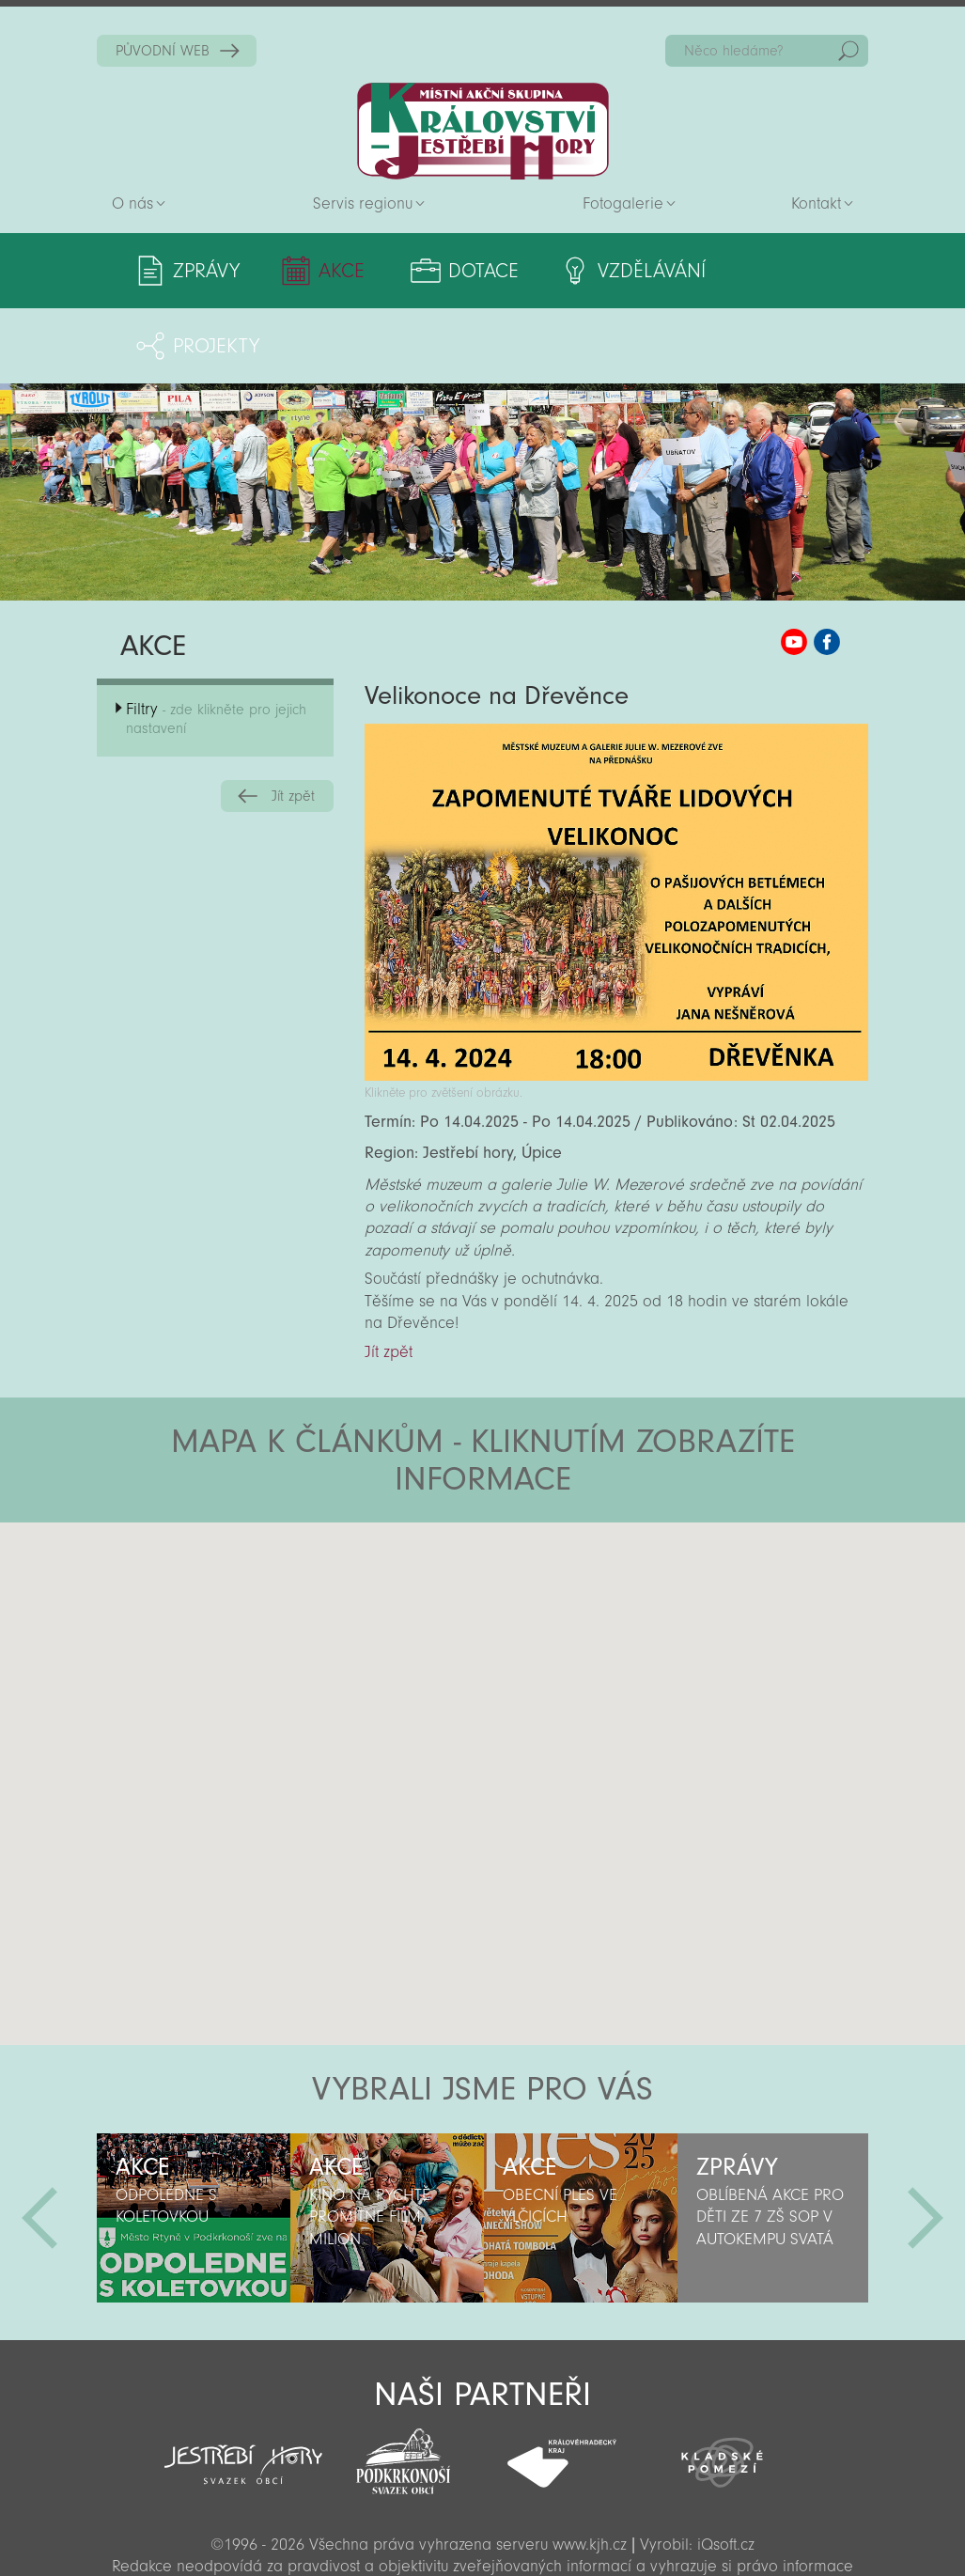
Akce (331, 270)
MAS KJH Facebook (827, 567)
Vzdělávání (620, 270)
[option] (193, 2142)
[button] (535, 1560)
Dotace (462, 270)
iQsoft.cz (726, 2469)
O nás (132, 203)
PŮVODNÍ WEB (163, 50)
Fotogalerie (623, 203)
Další (925, 2143)
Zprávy (206, 270)
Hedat (848, 50)
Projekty (782, 270)
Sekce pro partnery (481, 2535)
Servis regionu (362, 203)
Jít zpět (293, 720)
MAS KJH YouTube (794, 567)
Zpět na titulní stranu (483, 131)
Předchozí (39, 2143)
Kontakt (816, 203)
